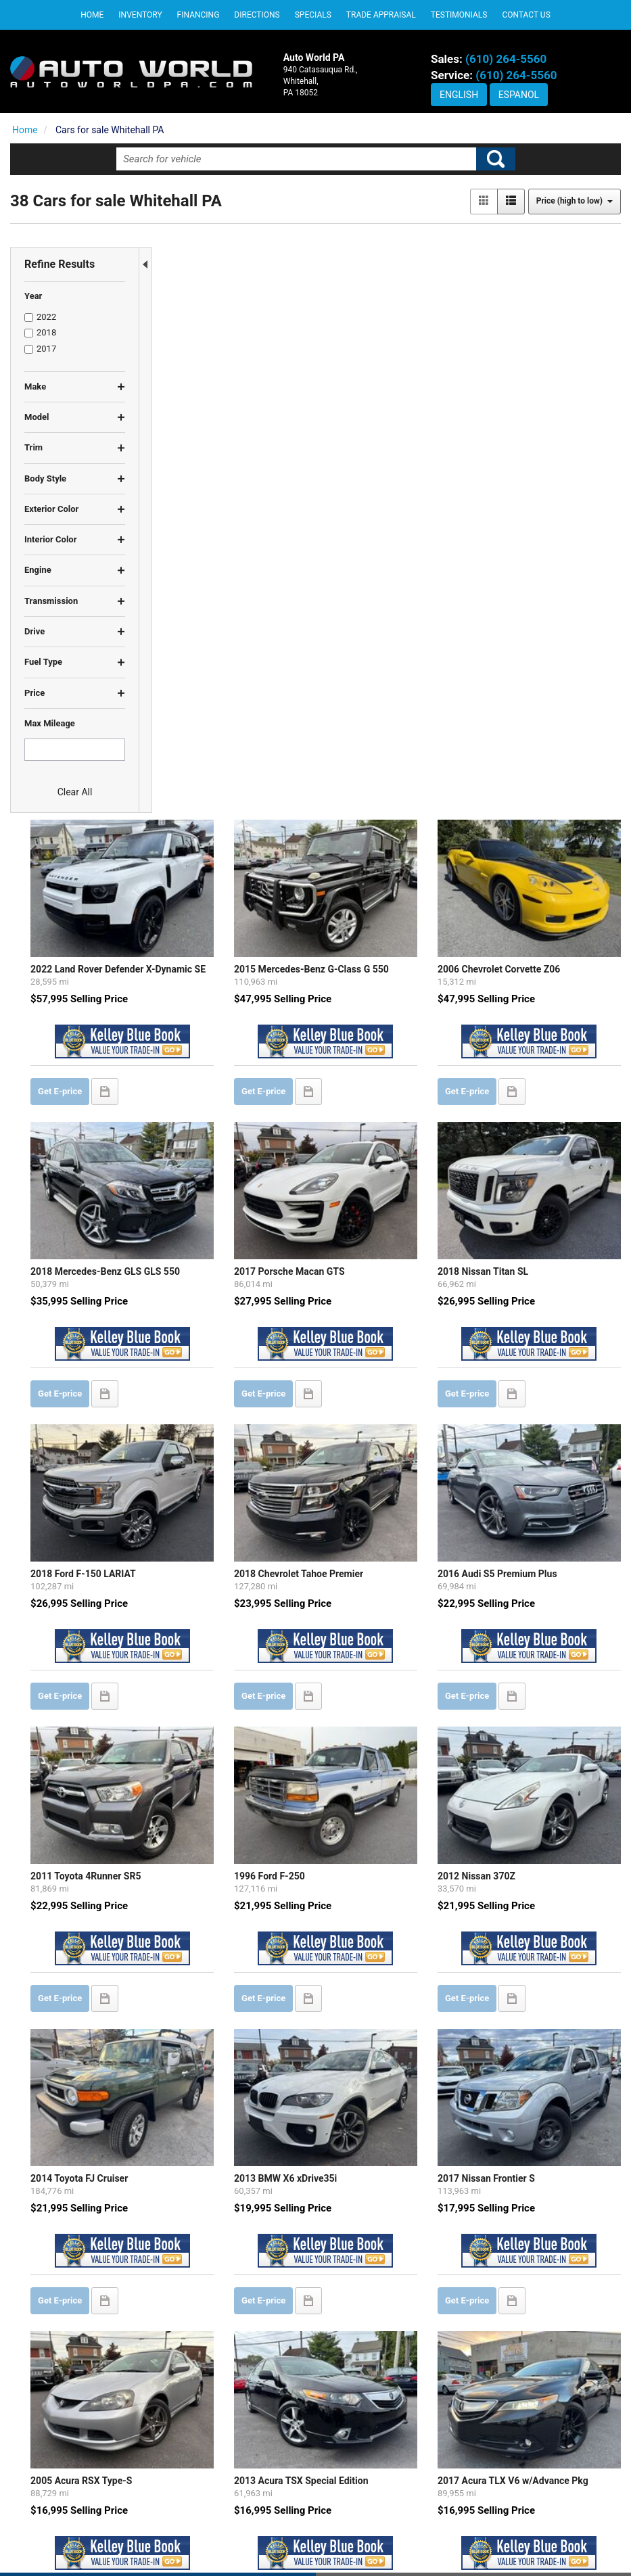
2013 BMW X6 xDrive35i (375, 1468)
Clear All (75, 792)
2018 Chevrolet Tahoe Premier (388, 929)
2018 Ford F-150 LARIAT (220, 929)
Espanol (518, 94)
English (459, 94)
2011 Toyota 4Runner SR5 (223, 1199)
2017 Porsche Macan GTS (379, 647)
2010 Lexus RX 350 (209, 2021)
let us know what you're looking (305, 2231)
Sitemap (424, 2541)
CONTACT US (354, 2491)
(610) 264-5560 (505, 59)
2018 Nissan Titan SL (525, 647)
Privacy (388, 2541)
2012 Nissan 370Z (519, 1199)
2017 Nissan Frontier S (529, 1468)
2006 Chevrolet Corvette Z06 (541, 363)
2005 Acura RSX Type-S (218, 1738)
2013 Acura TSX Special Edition (391, 1738)
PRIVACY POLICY (362, 2439)
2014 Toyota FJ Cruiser (216, 1468)
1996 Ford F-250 (359, 1199)
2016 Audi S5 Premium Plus (540, 929)
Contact (353, 2541)
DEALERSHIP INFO (365, 2465)
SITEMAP (346, 2517)
